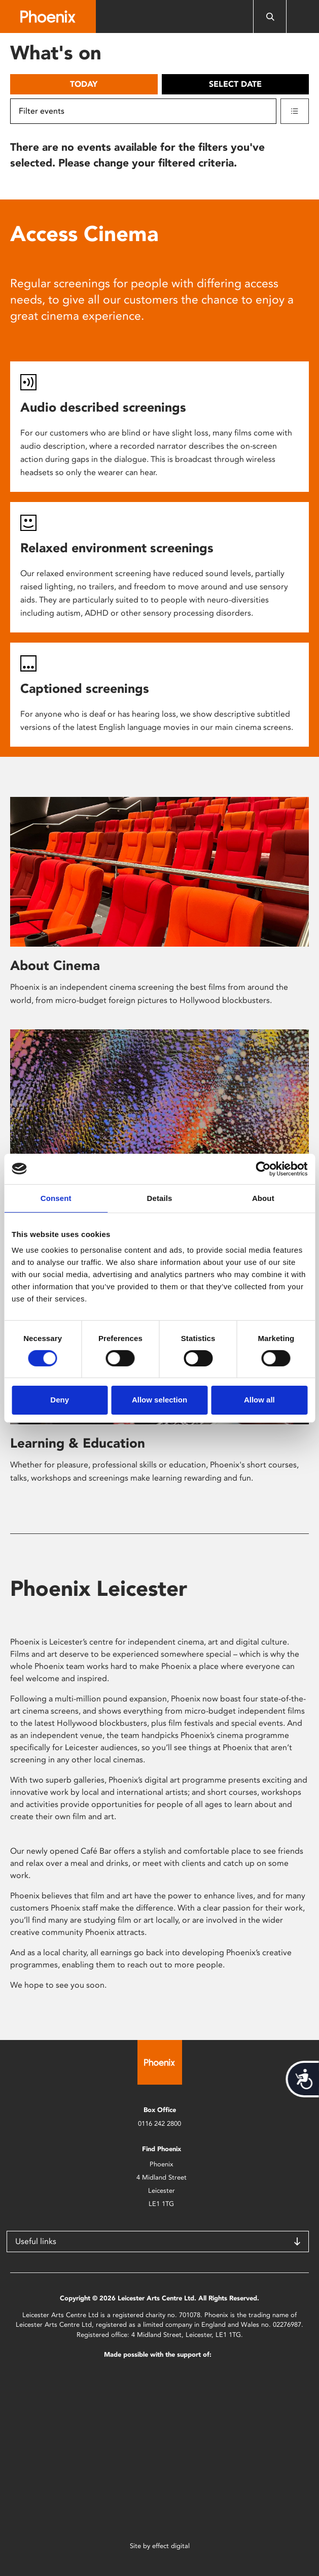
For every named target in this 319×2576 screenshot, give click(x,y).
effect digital (171, 2546)
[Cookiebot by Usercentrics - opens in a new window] (263, 1168)
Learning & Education (77, 1443)
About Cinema (55, 965)
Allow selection (159, 1399)
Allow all (259, 1399)
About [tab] (263, 1197)
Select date (235, 84)
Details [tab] (159, 1197)
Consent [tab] (56, 1197)
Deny (59, 1399)
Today (83, 84)
